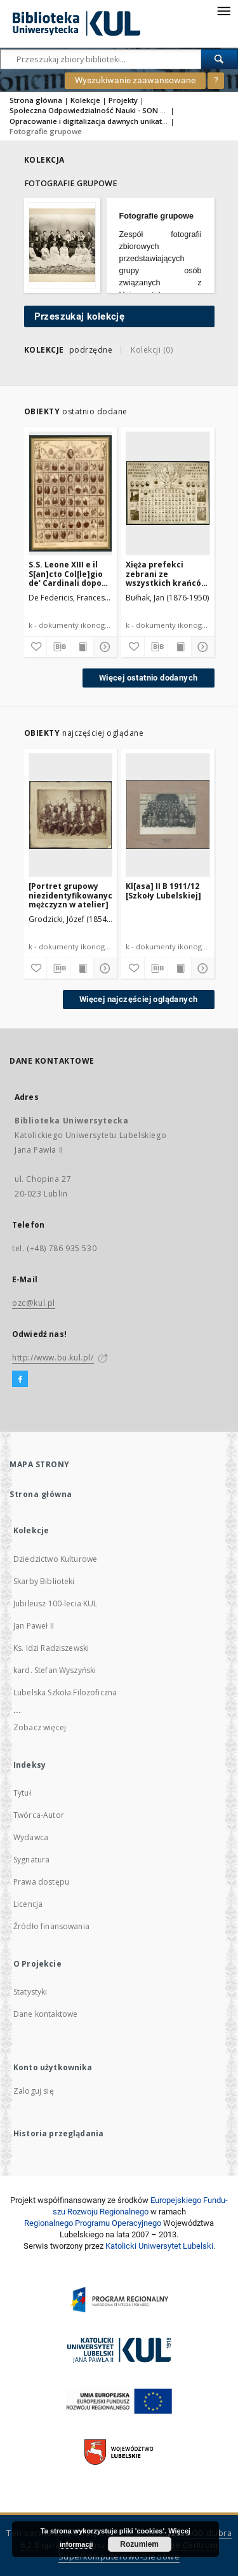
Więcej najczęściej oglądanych (138, 999)
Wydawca (30, 1837)
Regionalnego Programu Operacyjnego (92, 2223)
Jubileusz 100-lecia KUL (55, 1603)
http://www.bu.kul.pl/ (53, 1357)
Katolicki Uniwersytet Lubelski (159, 2246)
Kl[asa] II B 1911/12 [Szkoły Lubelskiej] (163, 890)
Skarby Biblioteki (44, 1581)
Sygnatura (31, 1859)
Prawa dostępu (41, 1881)
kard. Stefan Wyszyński (54, 1670)
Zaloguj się (33, 2090)
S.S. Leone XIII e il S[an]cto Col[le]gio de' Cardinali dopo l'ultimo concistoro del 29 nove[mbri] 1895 (67, 573)
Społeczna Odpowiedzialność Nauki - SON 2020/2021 (104, 110)
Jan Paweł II (33, 1625)
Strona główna (36, 100)
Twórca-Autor (38, 1815)
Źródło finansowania (51, 1926)
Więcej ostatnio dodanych (148, 677)
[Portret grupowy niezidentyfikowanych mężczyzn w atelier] (71, 895)
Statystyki (30, 1991)
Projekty (123, 100)
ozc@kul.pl (33, 1303)
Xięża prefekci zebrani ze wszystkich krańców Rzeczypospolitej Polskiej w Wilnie (167, 573)
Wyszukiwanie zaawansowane (135, 80)
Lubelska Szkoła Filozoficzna (65, 1692)
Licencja (28, 1904)
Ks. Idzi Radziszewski (51, 1648)
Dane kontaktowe (45, 2014)
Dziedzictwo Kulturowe (55, 1559)
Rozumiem (139, 2544)
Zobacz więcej (39, 1727)
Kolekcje (85, 100)
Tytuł (22, 1792)
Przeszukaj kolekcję (79, 316)
